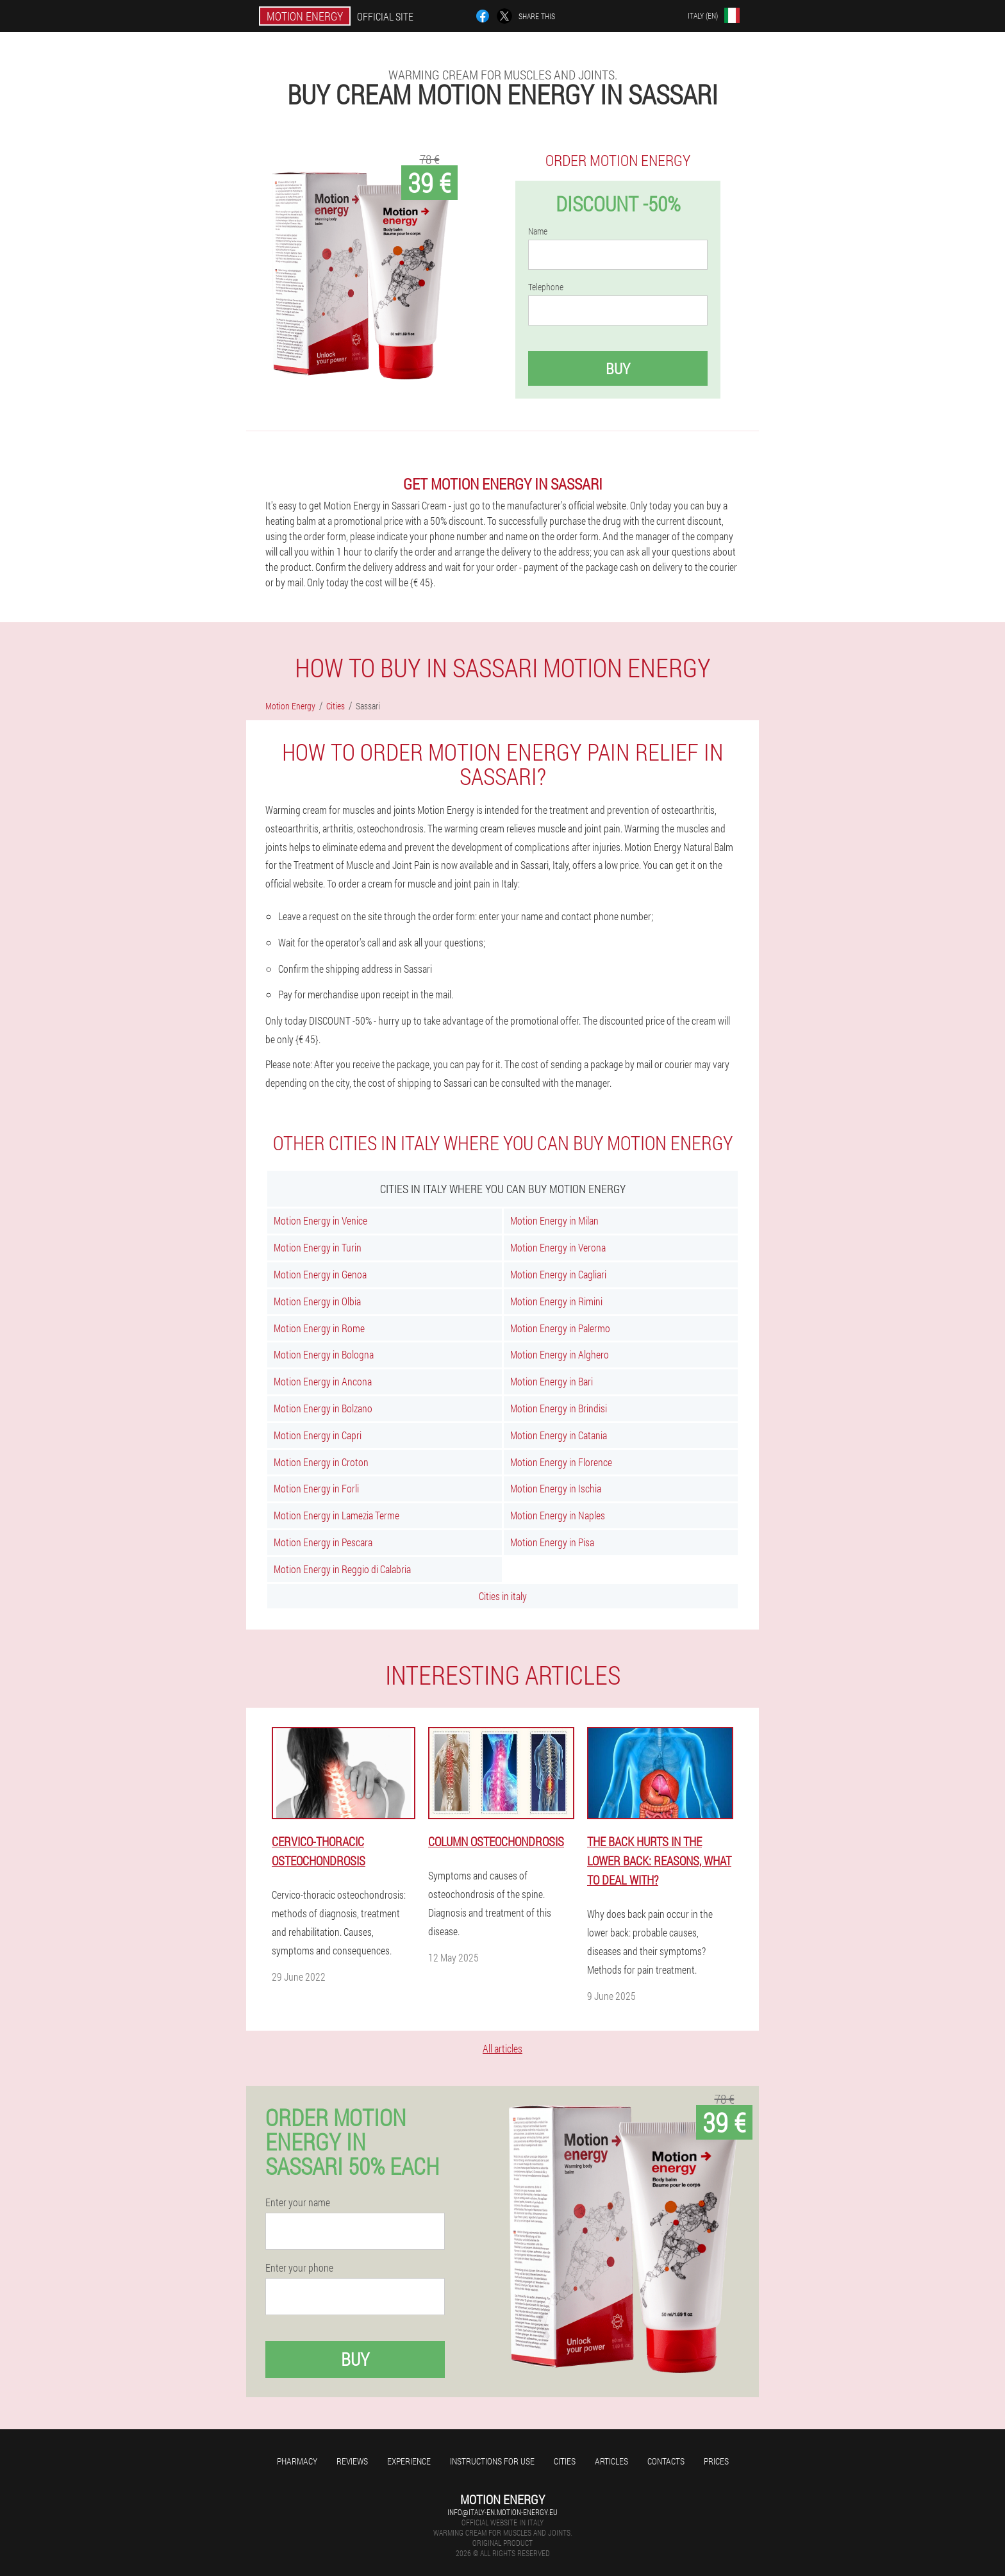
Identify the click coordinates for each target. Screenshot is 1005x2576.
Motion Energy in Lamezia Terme (336, 1515)
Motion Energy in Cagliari (558, 1274)
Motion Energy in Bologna (324, 1354)
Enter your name (297, 2202)
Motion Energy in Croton (321, 1462)
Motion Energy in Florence (561, 1462)
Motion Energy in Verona (558, 1247)
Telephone (545, 287)
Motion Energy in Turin (317, 1247)
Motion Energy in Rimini (556, 1301)
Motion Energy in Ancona (323, 1381)
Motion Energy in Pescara (323, 1542)
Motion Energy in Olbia (317, 1301)
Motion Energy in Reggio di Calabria (342, 1569)
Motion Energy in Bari (551, 1381)
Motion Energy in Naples (557, 1515)
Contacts (666, 2461)
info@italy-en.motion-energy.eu (502, 2512)
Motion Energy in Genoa (320, 1274)
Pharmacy (297, 2461)
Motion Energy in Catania (558, 1435)
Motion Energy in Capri (317, 1435)
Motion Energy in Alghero (559, 1354)
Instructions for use (492, 2461)
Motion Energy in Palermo (560, 1328)
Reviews (352, 2461)
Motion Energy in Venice (320, 1220)
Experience (409, 2461)
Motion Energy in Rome (319, 1328)
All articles (502, 2048)
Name (537, 231)
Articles (611, 2461)
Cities (565, 2461)
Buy (618, 368)
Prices (716, 2461)
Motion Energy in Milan (554, 1220)
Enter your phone (299, 2268)
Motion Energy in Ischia (555, 1488)
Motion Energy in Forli (316, 1488)
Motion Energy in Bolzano (323, 1408)
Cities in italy (503, 1596)
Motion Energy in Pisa (552, 1542)
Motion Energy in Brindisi (558, 1408)
